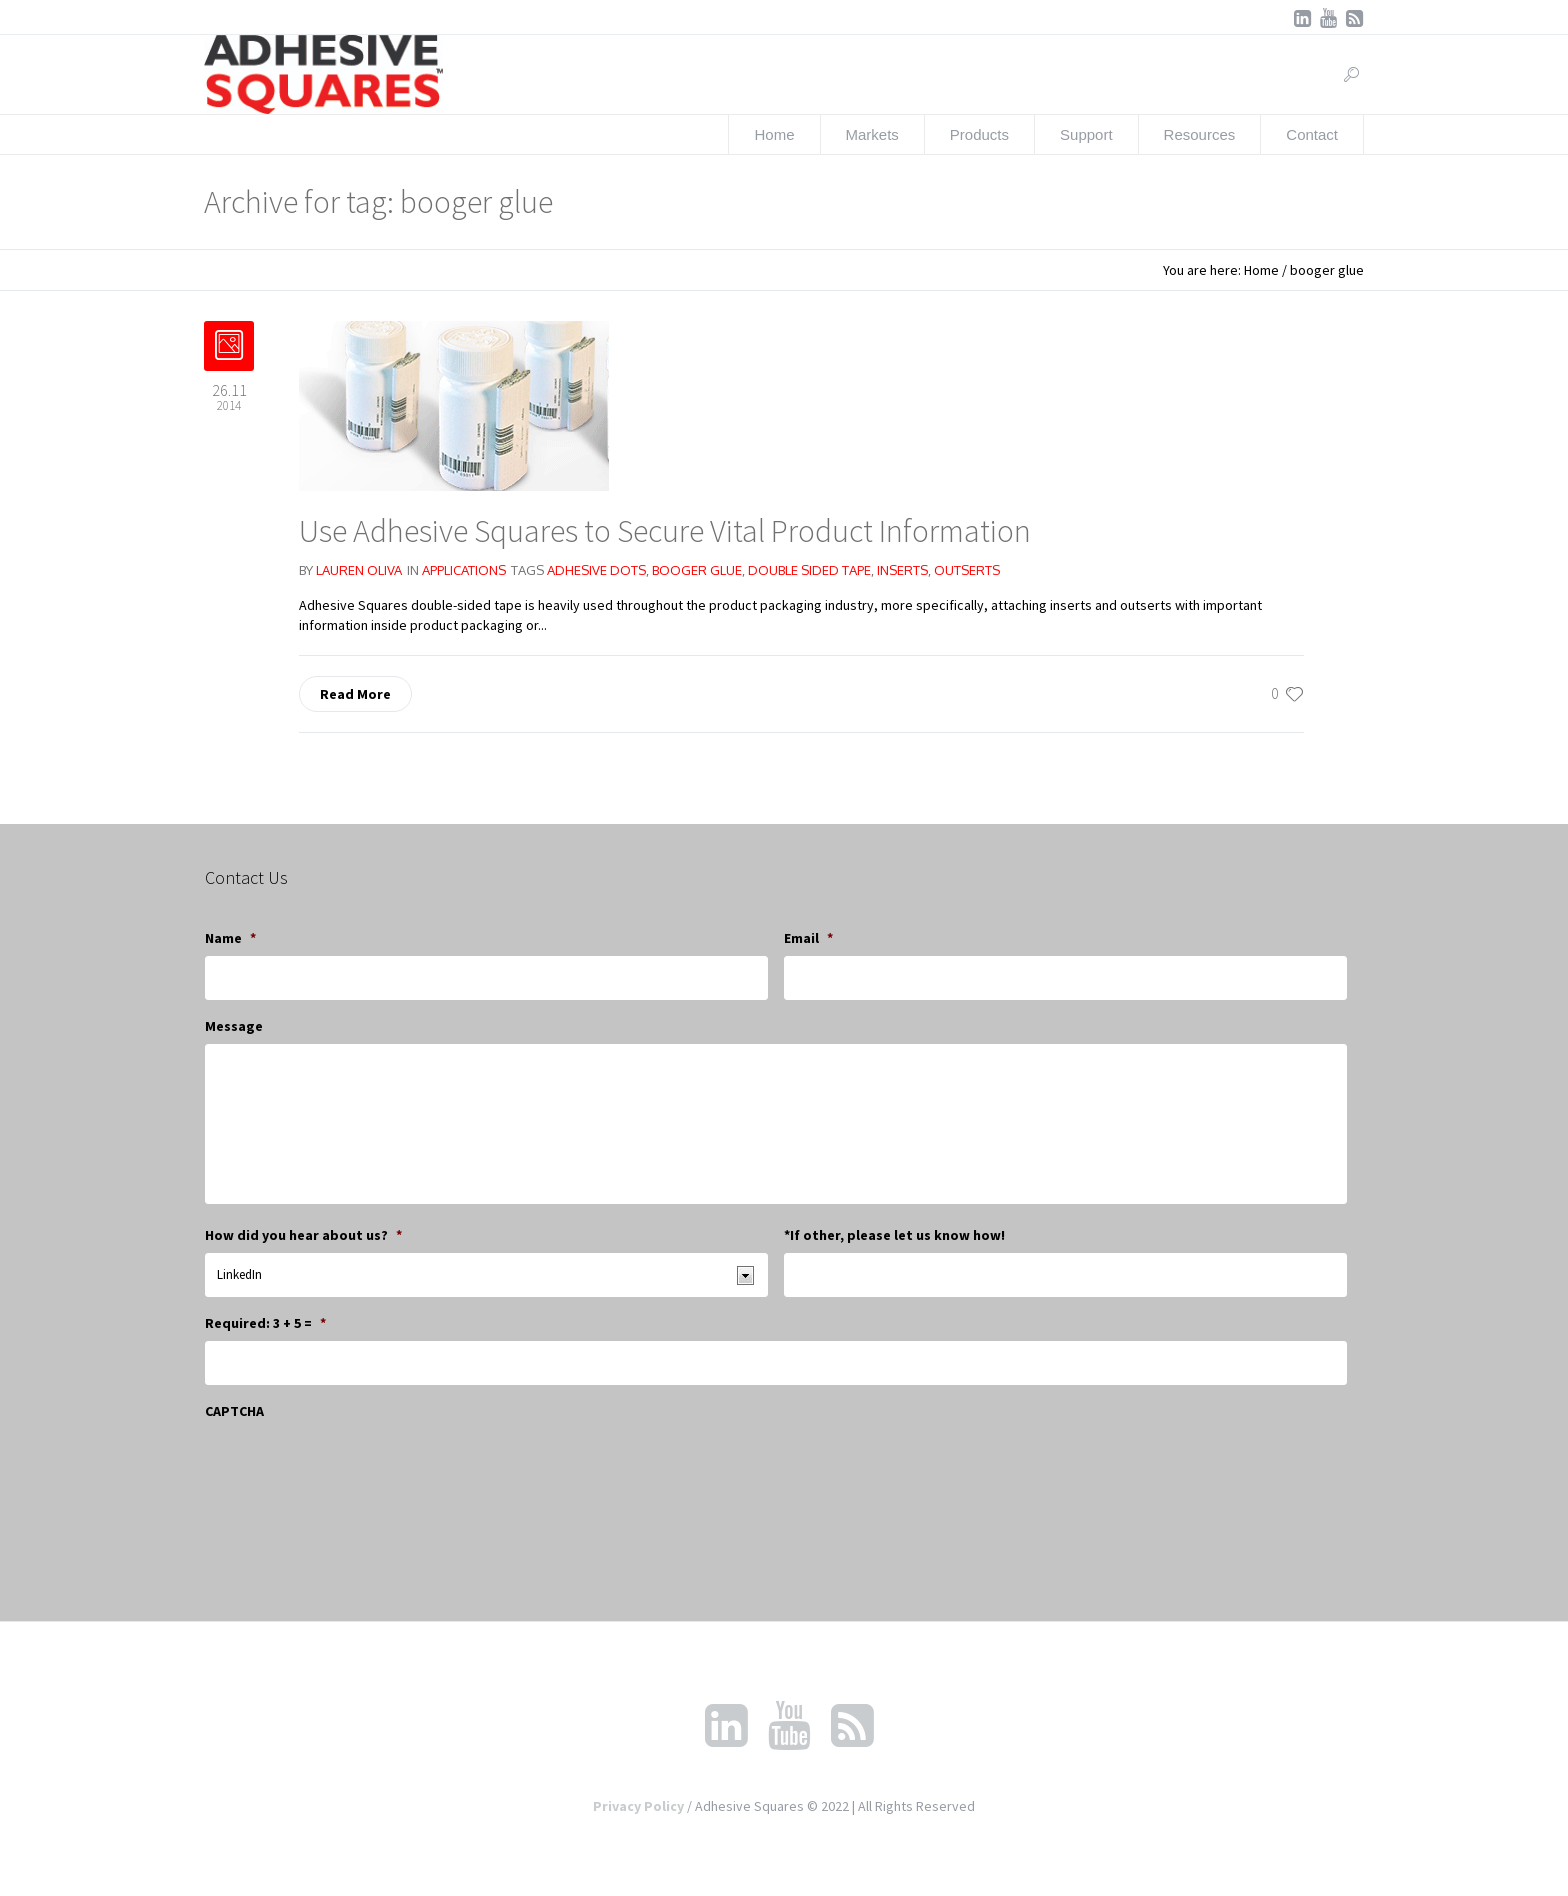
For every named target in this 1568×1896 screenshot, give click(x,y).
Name (230, 938)
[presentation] (357, 1468)
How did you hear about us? (303, 1235)
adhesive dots (596, 570)
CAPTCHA (234, 1411)
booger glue (697, 570)
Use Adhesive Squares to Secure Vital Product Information (665, 531)
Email (808, 938)
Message (234, 1026)
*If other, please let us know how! (894, 1235)
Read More (355, 694)
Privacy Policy (638, 1806)
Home (1261, 270)
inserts (902, 570)
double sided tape (809, 570)
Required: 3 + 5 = (265, 1323)
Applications (464, 570)
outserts (967, 570)
